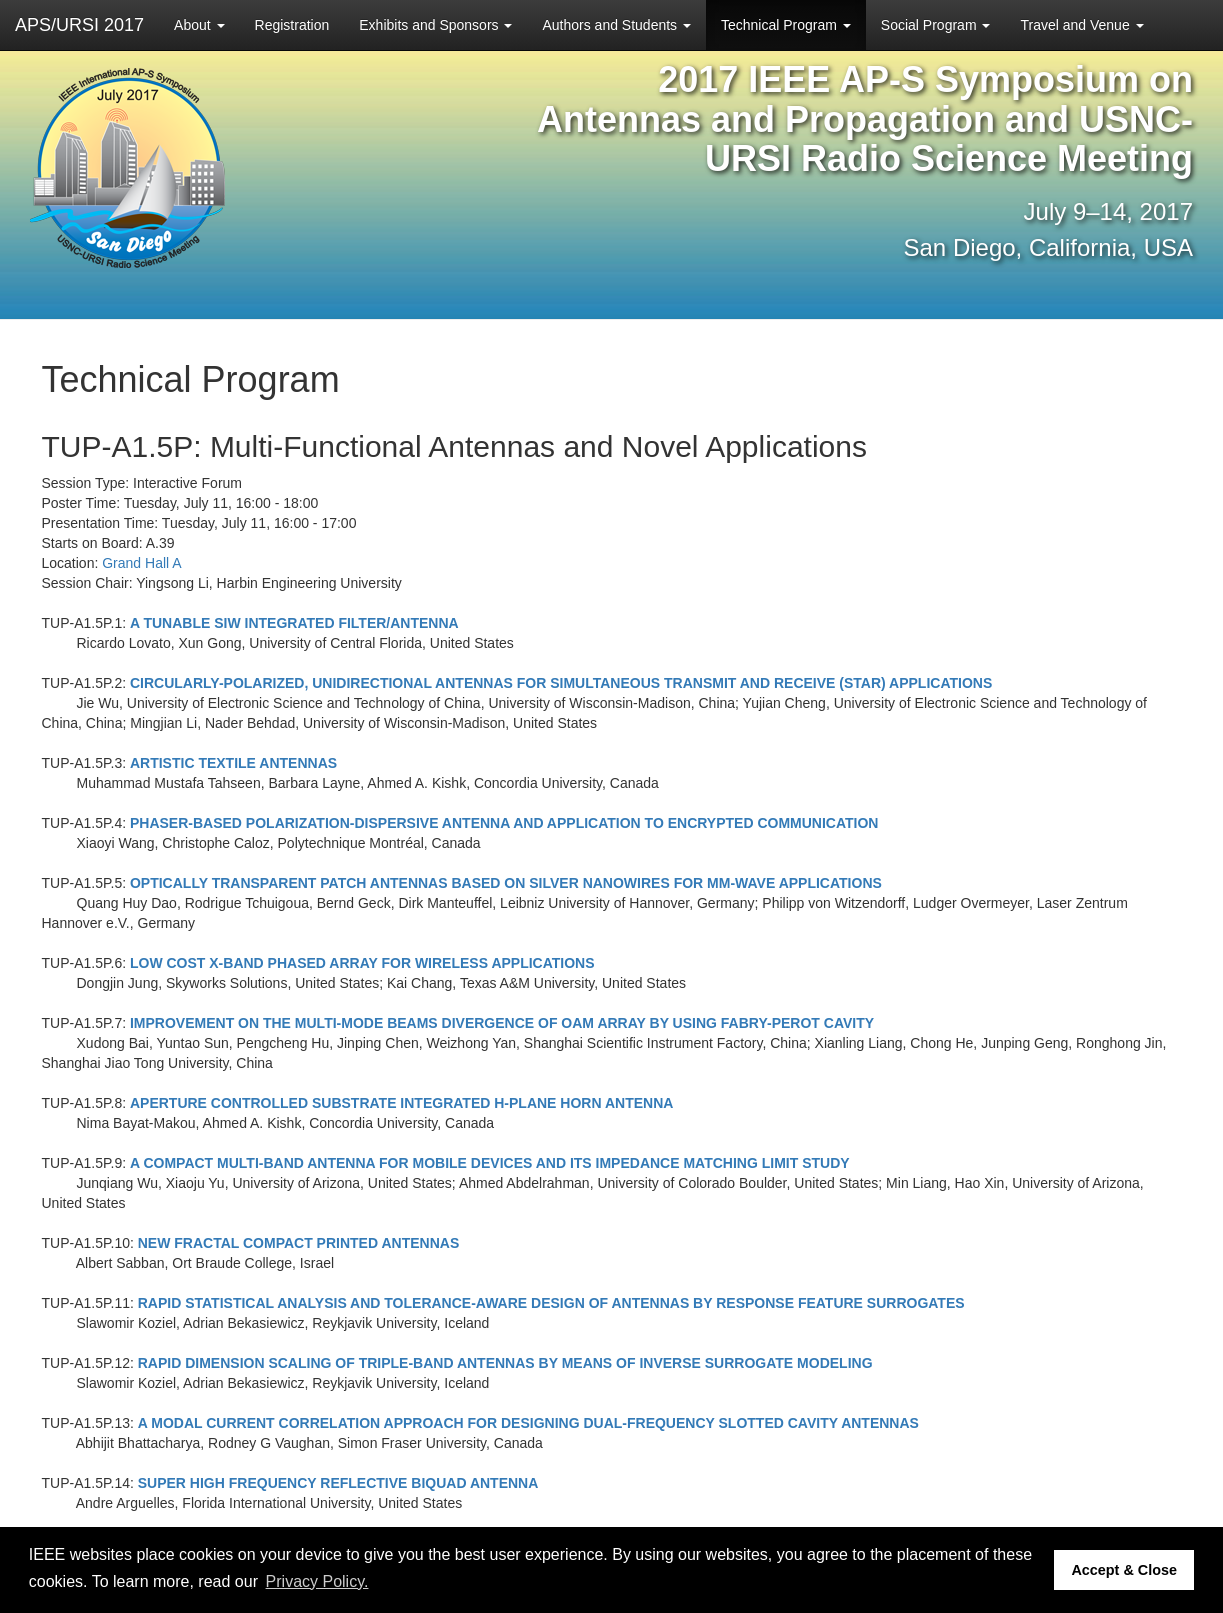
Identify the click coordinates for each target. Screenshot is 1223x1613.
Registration (292, 25)
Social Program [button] (936, 25)
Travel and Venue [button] (1081, 25)
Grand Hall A (141, 563)
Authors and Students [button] (616, 25)
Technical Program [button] (786, 25)
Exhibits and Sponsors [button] (435, 25)
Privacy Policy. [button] (317, 1581)
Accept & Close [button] (1124, 1570)
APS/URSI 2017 (79, 25)
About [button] (199, 25)
